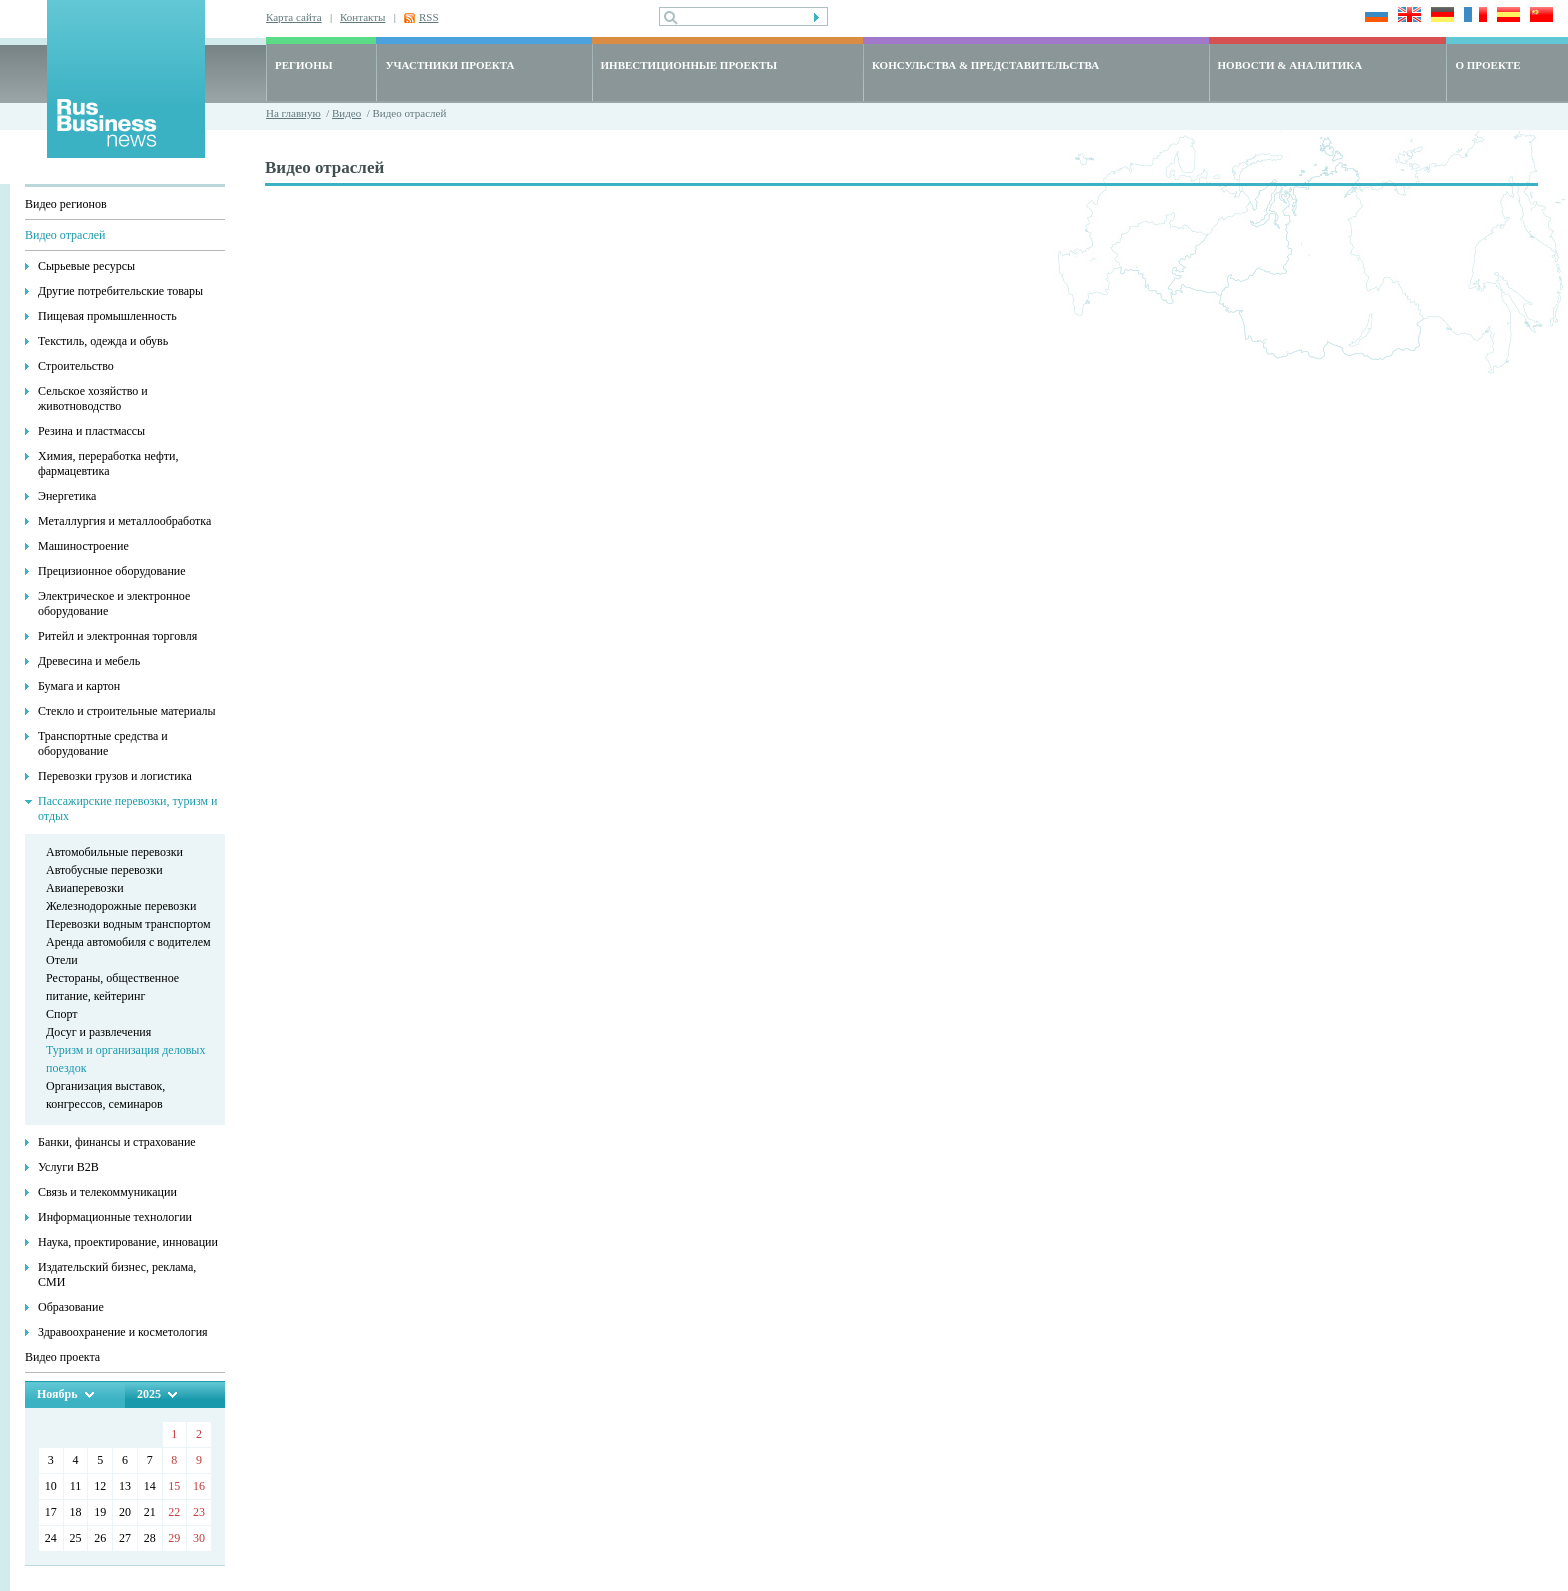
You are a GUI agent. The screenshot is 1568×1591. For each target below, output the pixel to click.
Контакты (362, 17)
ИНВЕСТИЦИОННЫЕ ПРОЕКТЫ (689, 65)
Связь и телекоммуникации (107, 1192)
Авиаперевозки (85, 888)
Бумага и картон (79, 686)
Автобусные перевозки (104, 870)
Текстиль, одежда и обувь (103, 341)
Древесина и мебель (89, 661)
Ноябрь (57, 1394)
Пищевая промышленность (107, 316)
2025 (149, 1394)
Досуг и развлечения (98, 1032)
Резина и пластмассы (91, 431)
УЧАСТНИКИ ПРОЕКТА (449, 65)
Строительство (76, 366)
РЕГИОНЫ (304, 65)
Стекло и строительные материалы (127, 711)
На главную (293, 113)
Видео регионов (66, 204)
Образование (71, 1307)
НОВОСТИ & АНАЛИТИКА (1290, 65)
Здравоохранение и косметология (123, 1332)
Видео (346, 113)
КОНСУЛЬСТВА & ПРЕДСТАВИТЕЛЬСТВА (985, 65)
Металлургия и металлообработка (124, 521)
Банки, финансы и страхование (117, 1142)
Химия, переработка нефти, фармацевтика (108, 463)
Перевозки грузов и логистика (115, 776)
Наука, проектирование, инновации (128, 1242)
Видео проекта (62, 1357)
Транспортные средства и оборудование (103, 743)
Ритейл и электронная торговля (117, 636)
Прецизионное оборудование (112, 571)
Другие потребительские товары (120, 291)
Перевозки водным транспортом (128, 924)
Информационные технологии (115, 1217)
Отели (62, 960)
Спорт (62, 1014)
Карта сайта (294, 17)
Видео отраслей (65, 235)
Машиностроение (83, 546)
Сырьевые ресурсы (86, 266)
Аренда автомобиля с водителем (128, 942)
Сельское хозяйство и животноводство (93, 398)
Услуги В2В (68, 1167)
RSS (429, 17)
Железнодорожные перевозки (121, 906)
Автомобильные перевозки (114, 852)
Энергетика (67, 496)
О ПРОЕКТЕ (1487, 65)
